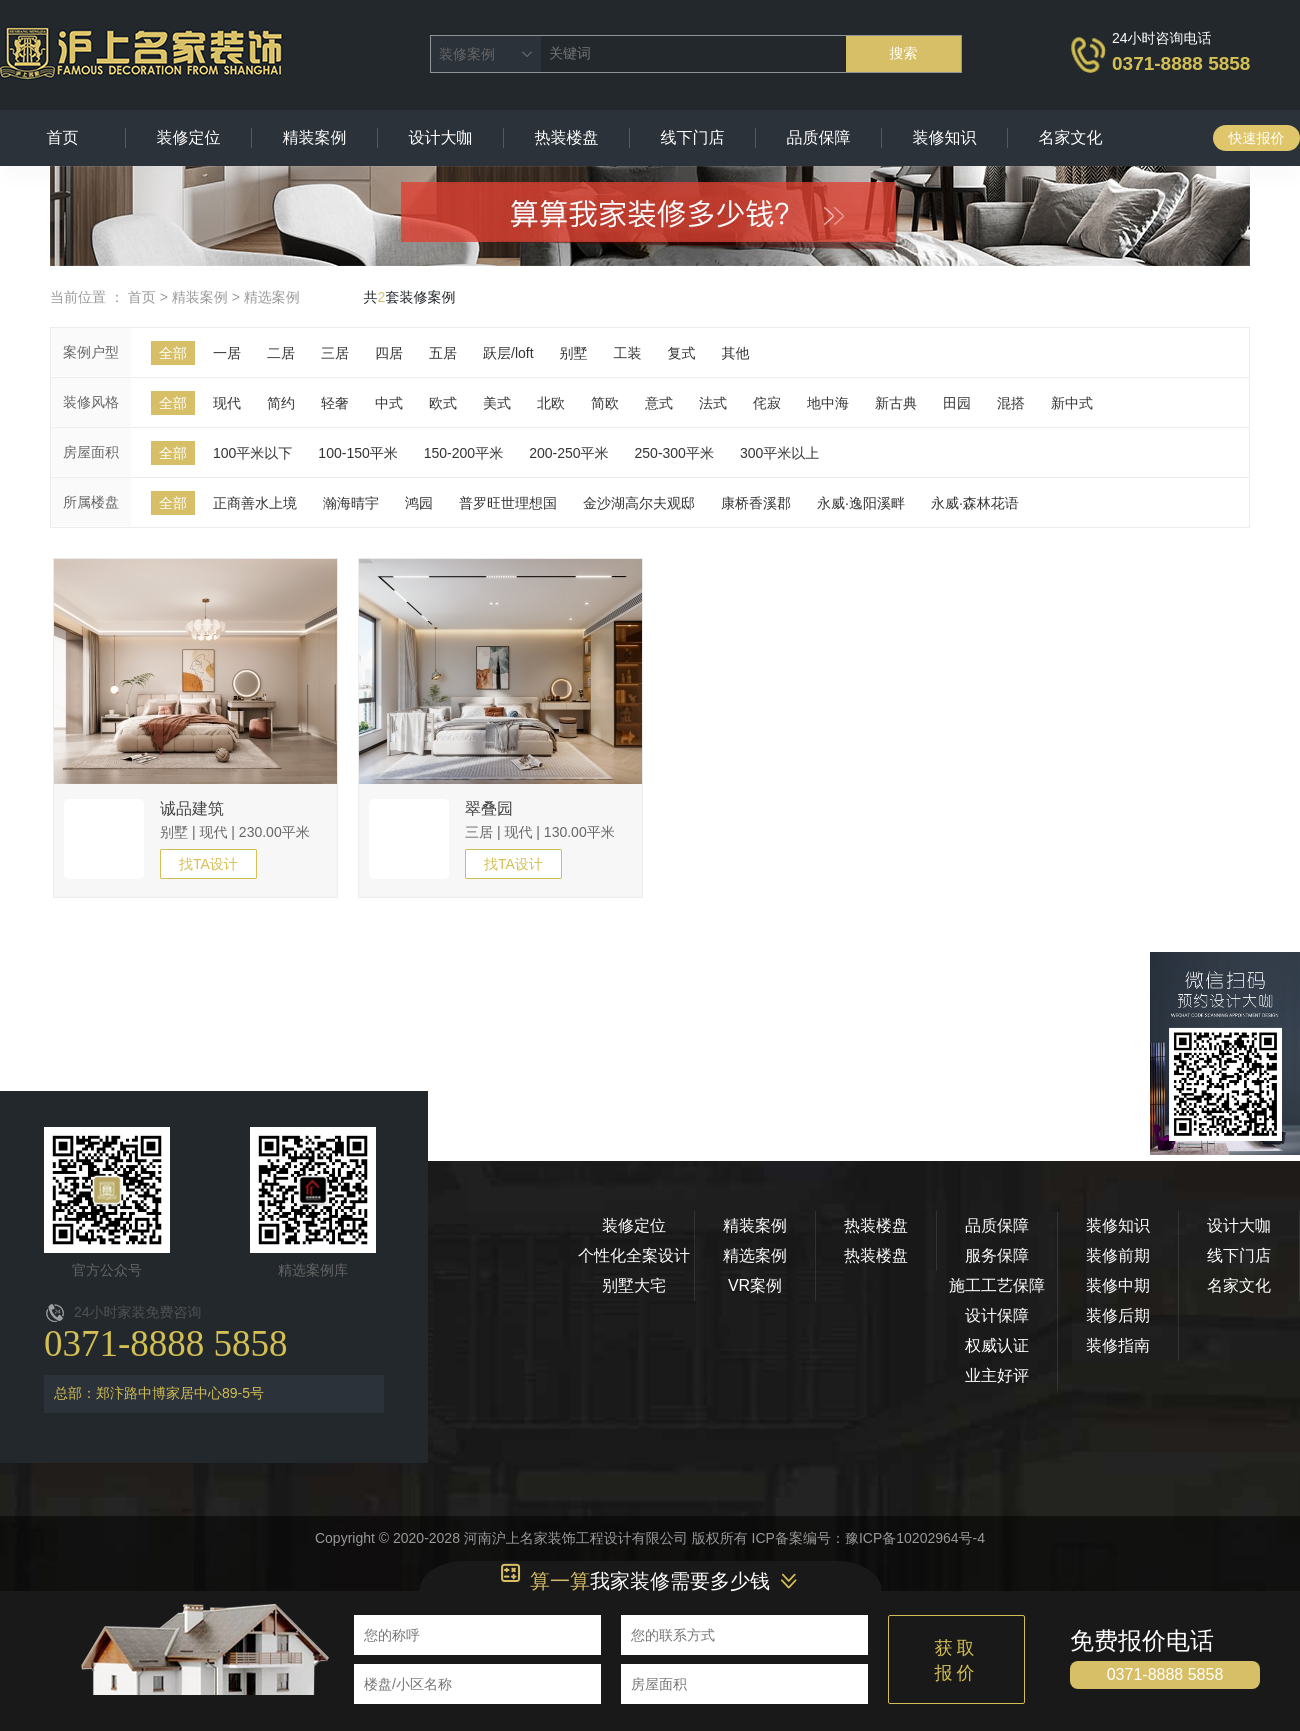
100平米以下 (252, 453)
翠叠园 (489, 808)
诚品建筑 (192, 808)
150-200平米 (463, 453)
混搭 (1011, 403)
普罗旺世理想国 (508, 503)
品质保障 (819, 137)
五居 (443, 353)
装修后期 (1118, 1315)
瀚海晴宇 (351, 503)
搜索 (904, 53)
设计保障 (997, 1315)
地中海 (828, 403)
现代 (227, 403)
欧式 (443, 403)
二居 (281, 353)
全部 (173, 353)
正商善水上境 (255, 503)
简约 (281, 403)
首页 (63, 137)
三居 (335, 353)
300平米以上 (779, 453)
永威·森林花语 (975, 503)
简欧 (605, 403)
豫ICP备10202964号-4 (915, 1538)
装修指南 (1118, 1345)
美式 (497, 403)
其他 (736, 353)
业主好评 (997, 1375)
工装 (628, 353)
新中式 (1072, 403)
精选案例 (272, 297)
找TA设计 (208, 864)
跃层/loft (508, 353)
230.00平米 (274, 832)
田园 (957, 403)
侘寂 (767, 403)
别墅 (574, 353)
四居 (389, 353)
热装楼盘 (567, 137)
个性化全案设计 (634, 1255)
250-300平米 (674, 453)
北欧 (551, 403)
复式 (682, 353)
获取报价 (957, 1660)
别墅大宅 (634, 1285)
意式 (659, 403)
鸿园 (419, 503)
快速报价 (1257, 138)
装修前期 (1118, 1255)
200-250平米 (568, 453)
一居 (227, 353)
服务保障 (997, 1255)
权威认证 (997, 1345)
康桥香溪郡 (756, 503)
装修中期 (1118, 1285)
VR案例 (755, 1285)
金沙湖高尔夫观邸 (639, 503)
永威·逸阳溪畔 (861, 503)
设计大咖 (441, 137)
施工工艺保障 (997, 1285)
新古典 (896, 403)
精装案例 (315, 137)
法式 (713, 403)
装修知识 (945, 137)
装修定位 (189, 137)
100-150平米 (357, 453)
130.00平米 (579, 832)
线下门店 (693, 137)
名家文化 (1071, 137)
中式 (389, 403)
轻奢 (335, 403)
